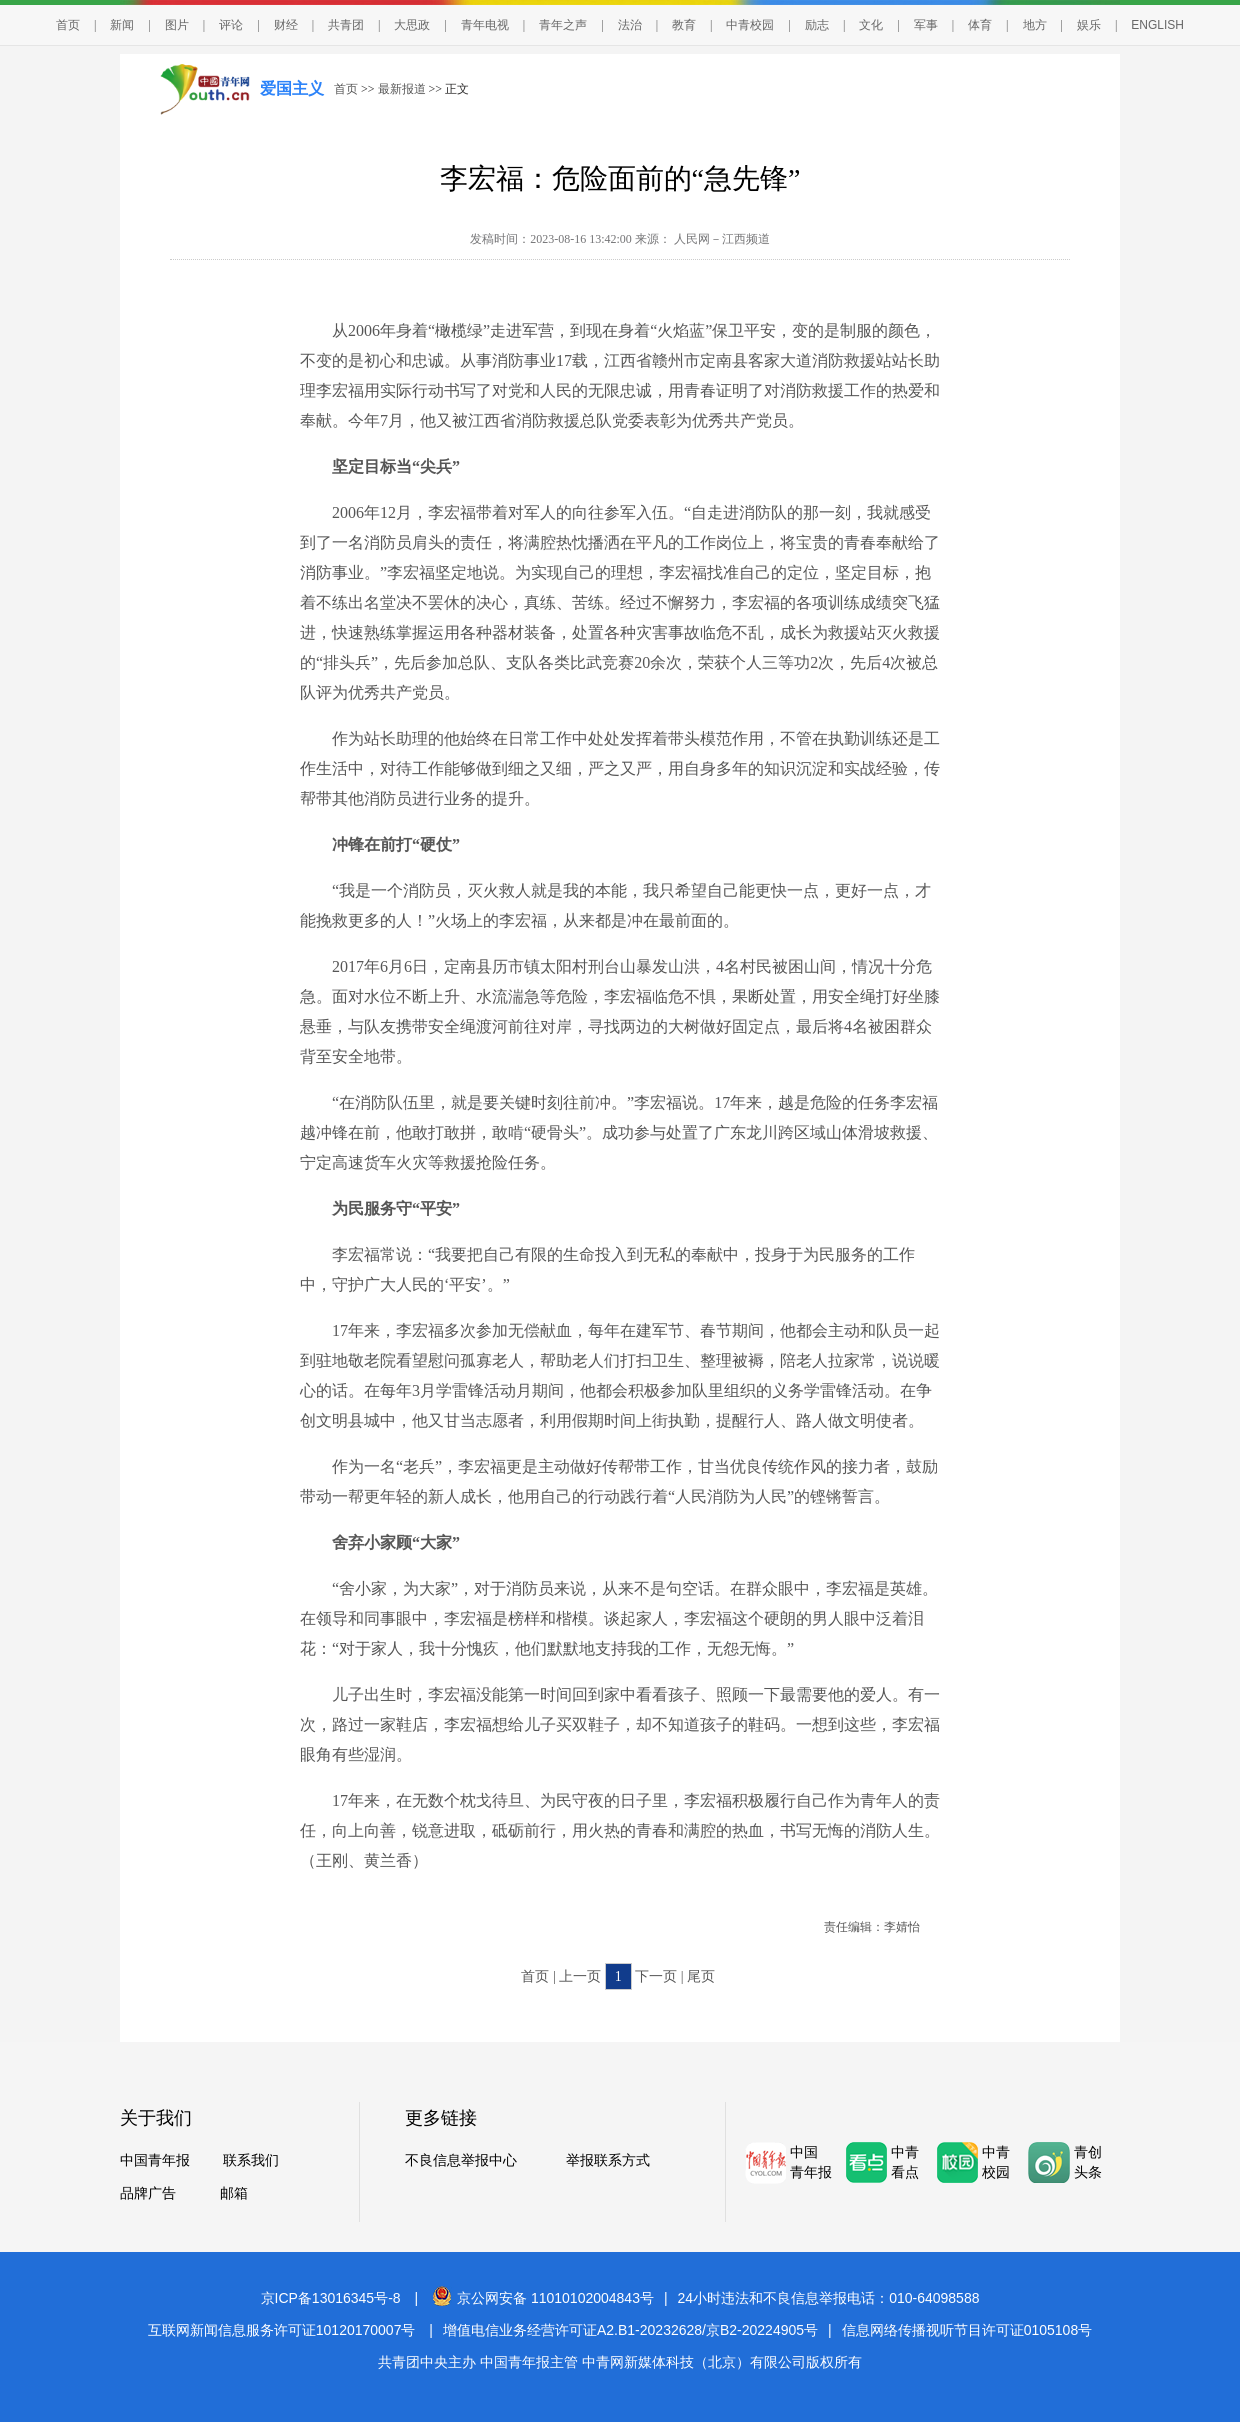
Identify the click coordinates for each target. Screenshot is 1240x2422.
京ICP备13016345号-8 (331, 2298)
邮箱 (234, 2193)
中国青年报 (155, 2160)
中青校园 (750, 25)
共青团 (346, 25)
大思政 (412, 25)
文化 (871, 25)
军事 (926, 25)
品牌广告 (148, 2193)
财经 (286, 25)
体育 (980, 25)
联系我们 (251, 2160)
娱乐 (1089, 25)
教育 (684, 25)
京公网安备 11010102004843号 (543, 2298)
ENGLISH (1157, 25)
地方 (1035, 25)
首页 (68, 25)
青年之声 (563, 25)
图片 (177, 25)
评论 (231, 25)
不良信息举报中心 (461, 2160)
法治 (630, 25)
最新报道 (402, 89)
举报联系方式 (608, 2160)
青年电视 (485, 25)
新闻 (122, 25)
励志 (817, 25)
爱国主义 (292, 88)
